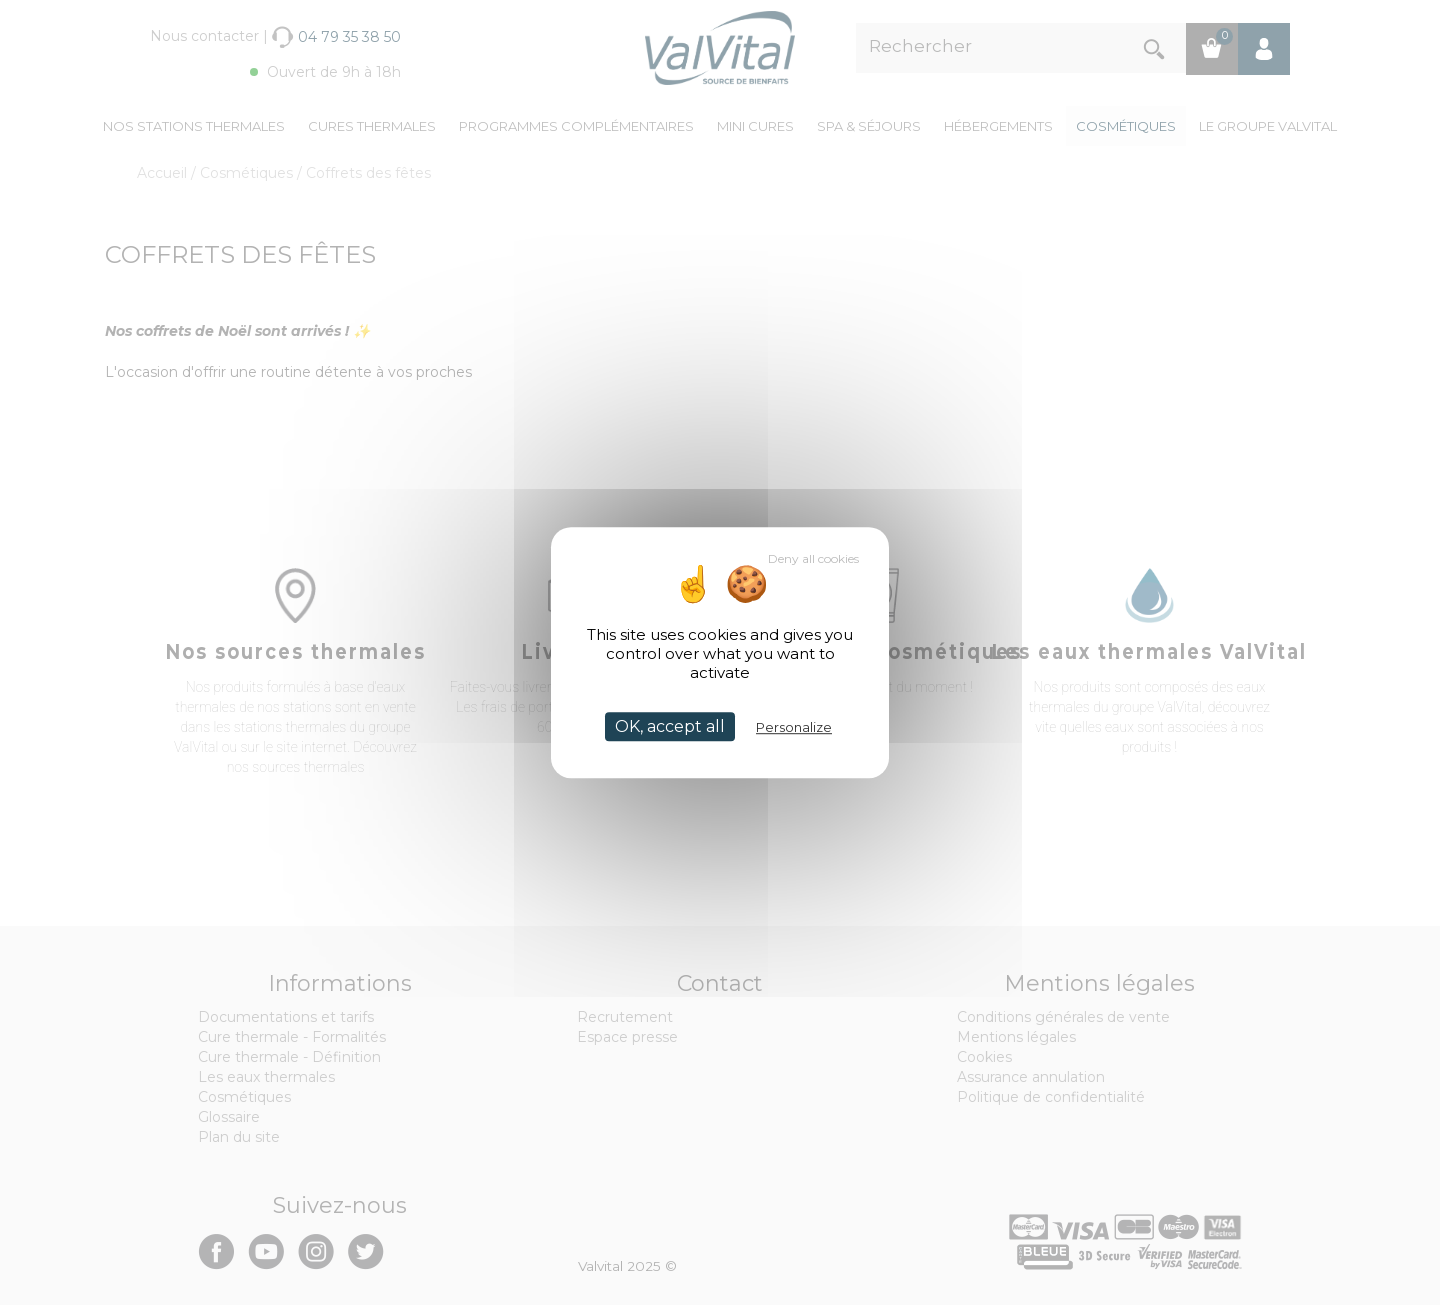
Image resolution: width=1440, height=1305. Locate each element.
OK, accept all (670, 726)
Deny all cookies (813, 558)
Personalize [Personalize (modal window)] (794, 727)
